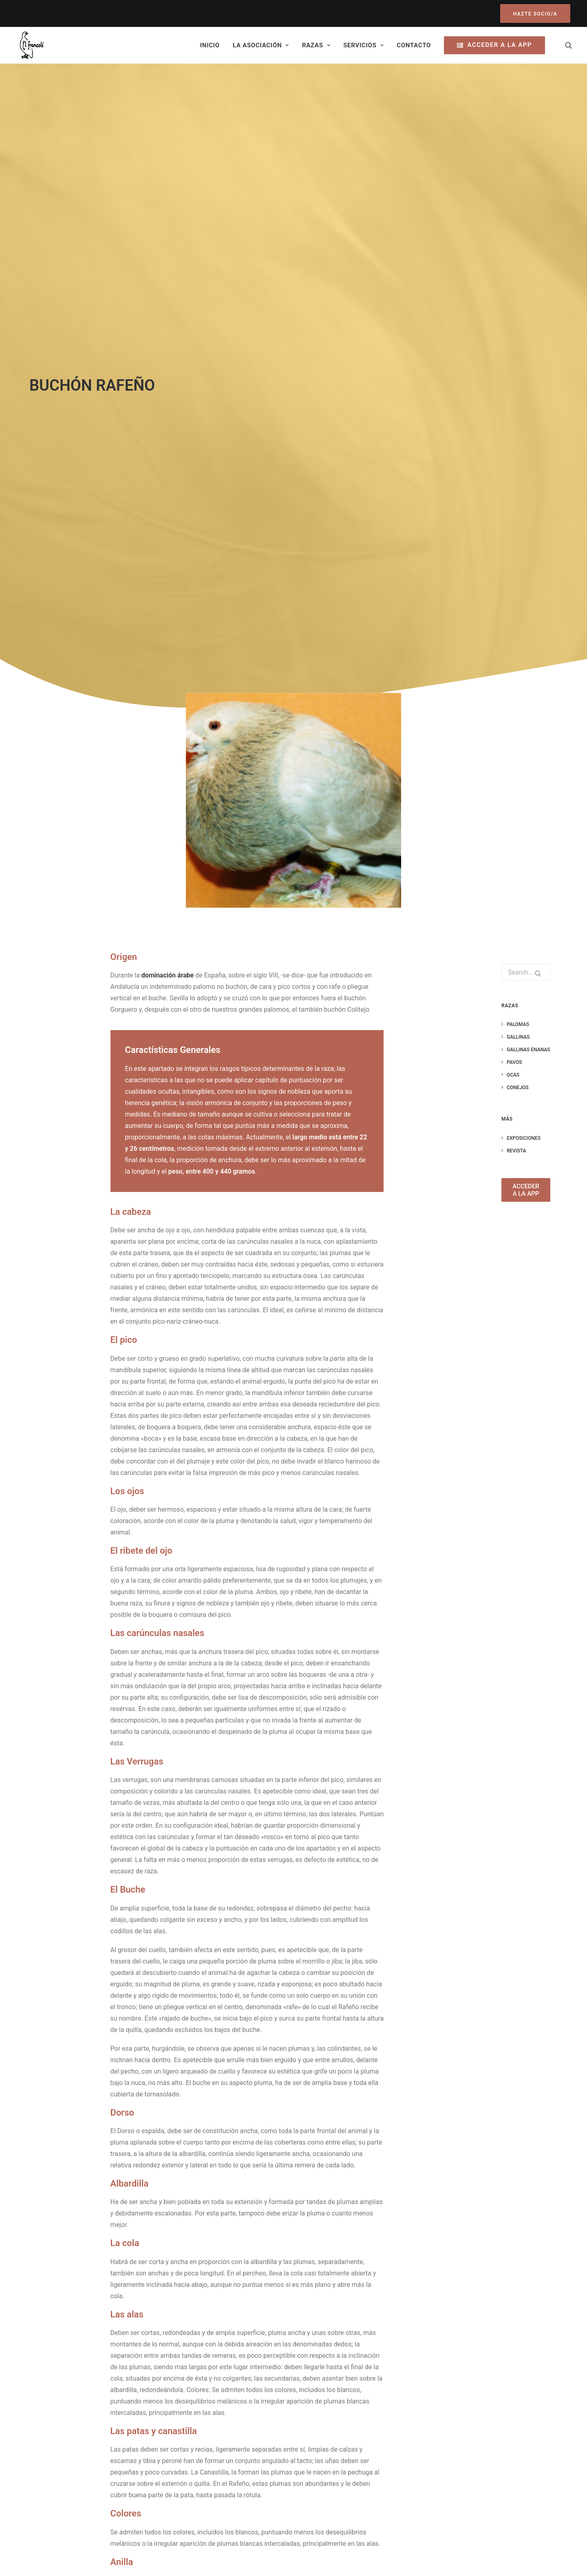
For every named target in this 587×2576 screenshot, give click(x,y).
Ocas (513, 504)
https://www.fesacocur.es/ (282, 2340)
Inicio (210, 45)
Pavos (514, 492)
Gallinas (518, 466)
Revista (516, 580)
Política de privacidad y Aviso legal (469, 2414)
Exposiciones (524, 567)
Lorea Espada (285, 2560)
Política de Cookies (447, 2425)
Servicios (363, 45)
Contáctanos (334, 2489)
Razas (316, 45)
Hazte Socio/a (98, 2493)
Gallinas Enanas (528, 479)
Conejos (518, 517)
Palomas (518, 454)
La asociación (261, 45)
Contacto (414, 45)
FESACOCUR (261, 2459)
